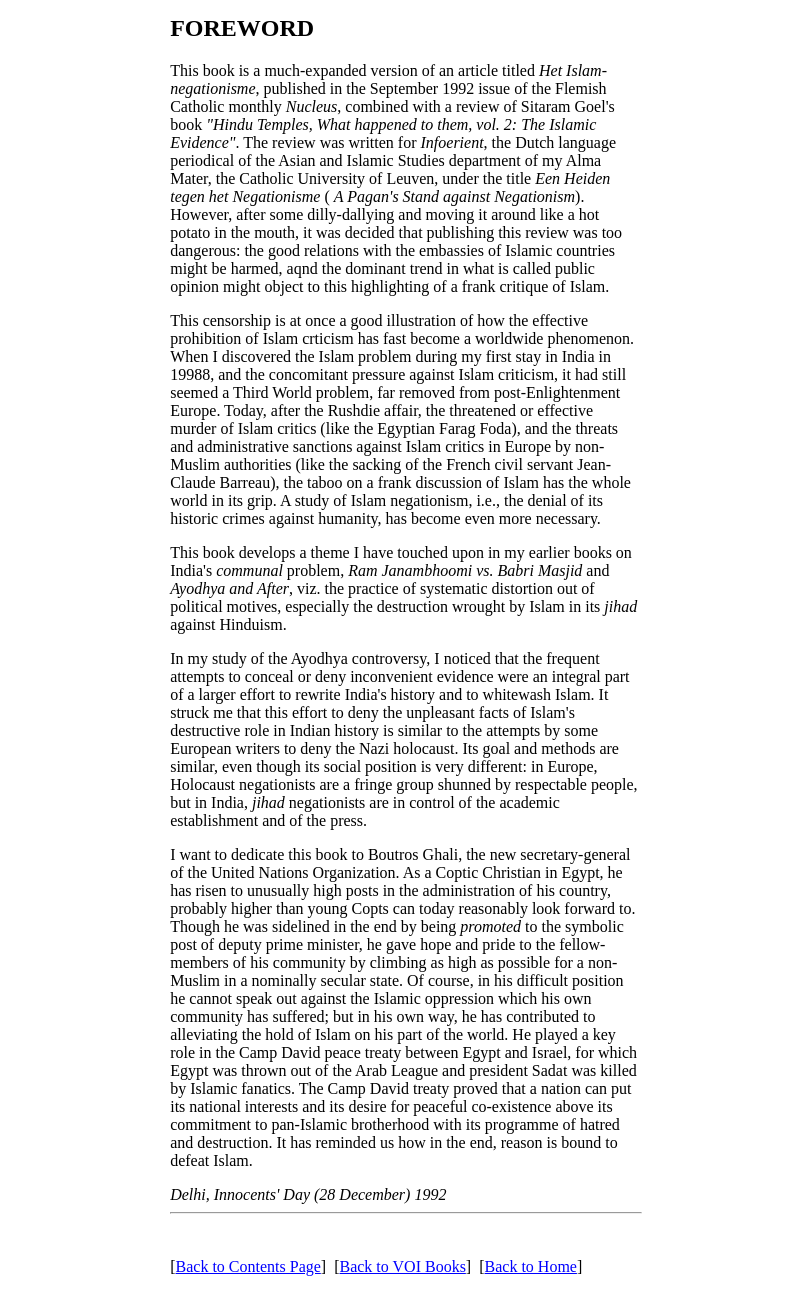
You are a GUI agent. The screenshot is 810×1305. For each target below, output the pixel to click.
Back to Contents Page (248, 1266)
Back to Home (531, 1266)
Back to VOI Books (402, 1266)
